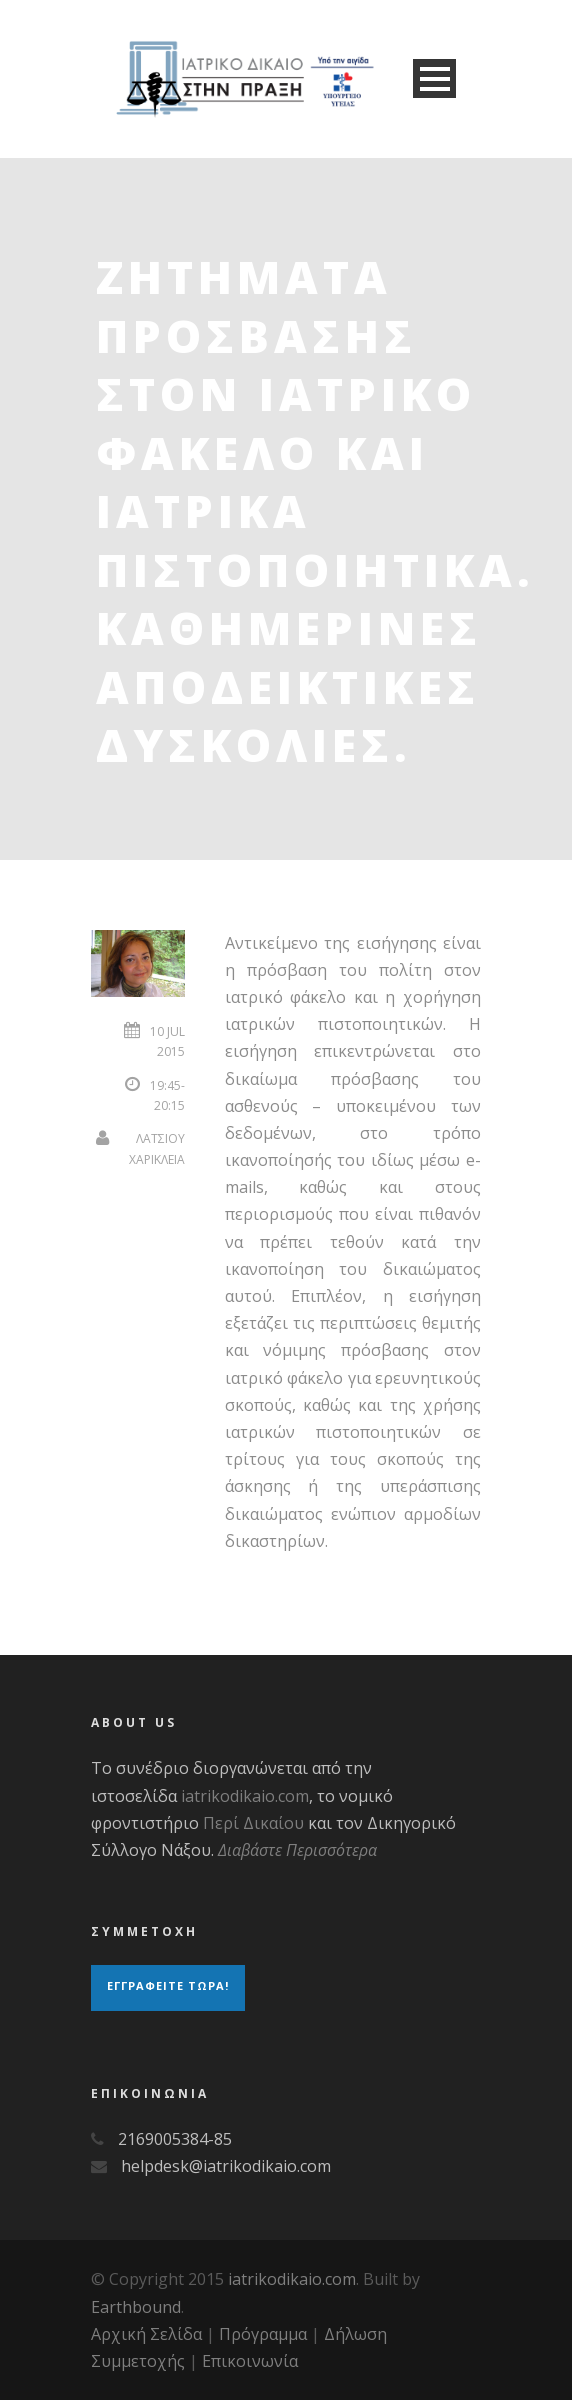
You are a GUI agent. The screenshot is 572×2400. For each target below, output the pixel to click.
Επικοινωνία (250, 2361)
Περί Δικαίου (253, 1823)
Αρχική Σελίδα (146, 2334)
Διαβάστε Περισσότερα (297, 1850)
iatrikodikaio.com (245, 1796)
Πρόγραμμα (263, 2334)
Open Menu (434, 78)
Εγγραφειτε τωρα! (168, 1985)
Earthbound (136, 2307)
